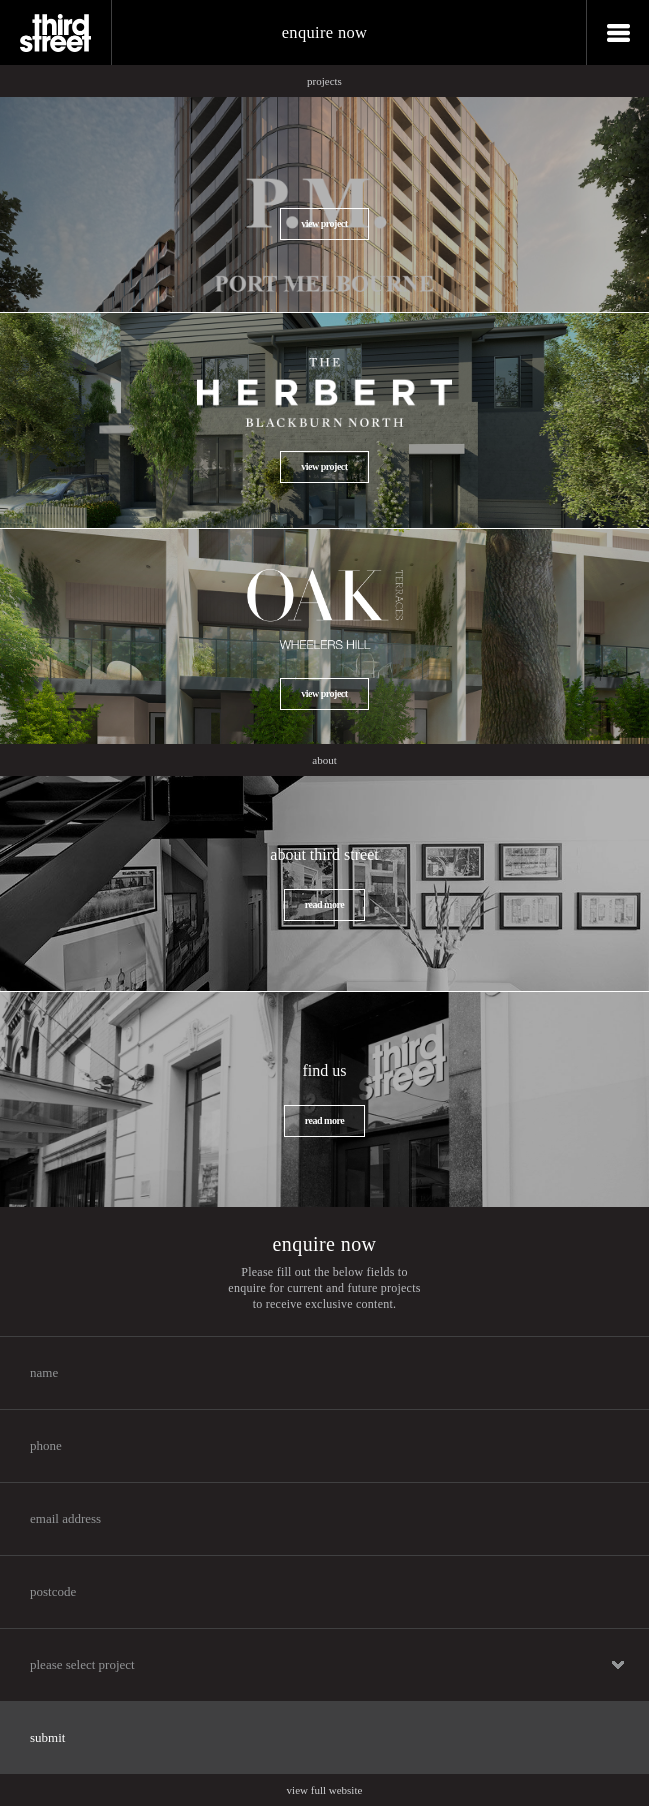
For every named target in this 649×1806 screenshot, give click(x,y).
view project (324, 223)
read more (324, 904)
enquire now (325, 32)
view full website (325, 1790)
